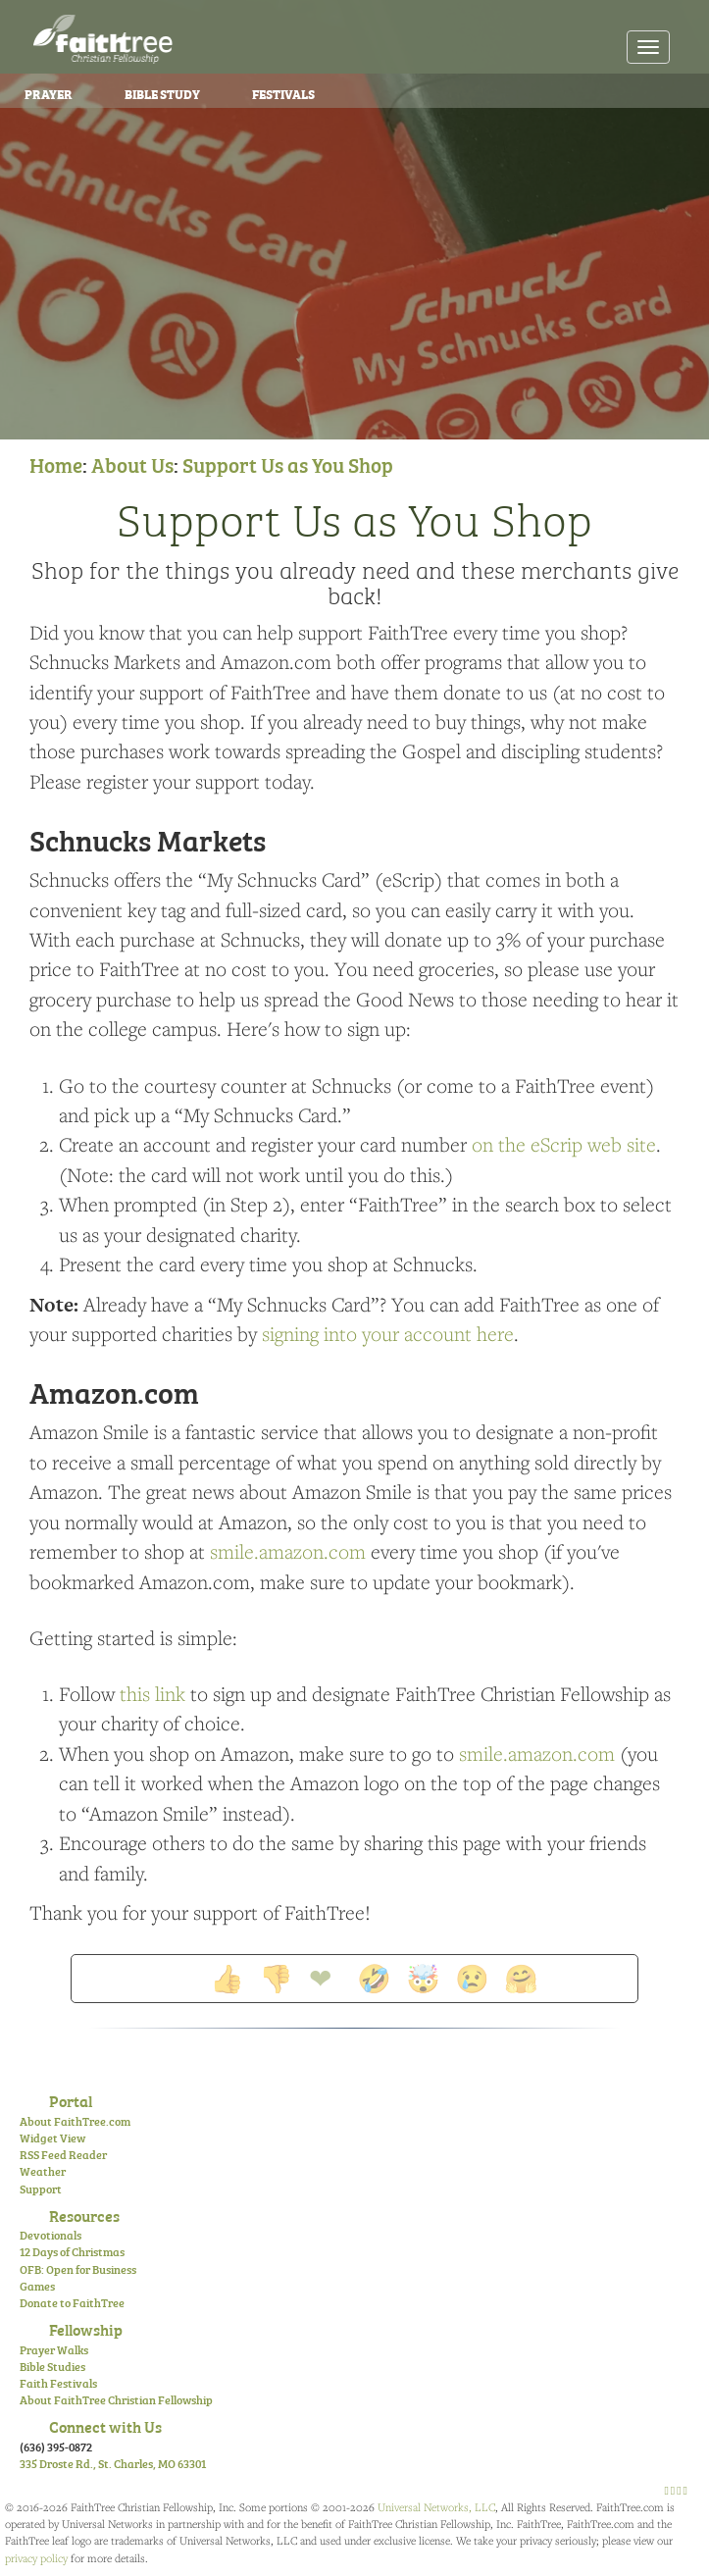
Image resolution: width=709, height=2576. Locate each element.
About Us (132, 463)
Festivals (283, 93)
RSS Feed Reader (63, 2154)
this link (152, 1693)
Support (41, 2188)
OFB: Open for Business (78, 2269)
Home (55, 463)
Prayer (49, 93)
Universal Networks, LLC (436, 2506)
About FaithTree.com (75, 2121)
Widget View (52, 2137)
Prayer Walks (54, 2349)
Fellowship (86, 2329)
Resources (84, 2215)
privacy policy (36, 2557)
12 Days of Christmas (72, 2251)
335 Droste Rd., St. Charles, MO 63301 (113, 2463)
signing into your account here (388, 1333)
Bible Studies (52, 2366)
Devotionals (50, 2234)
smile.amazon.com (288, 1551)
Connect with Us (105, 2426)
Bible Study (162, 93)
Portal (70, 2100)
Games (37, 2285)
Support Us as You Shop (287, 463)
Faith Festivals (58, 2383)
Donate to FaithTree (72, 2302)
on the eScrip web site (564, 1144)
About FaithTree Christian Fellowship (116, 2399)
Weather (43, 2171)
